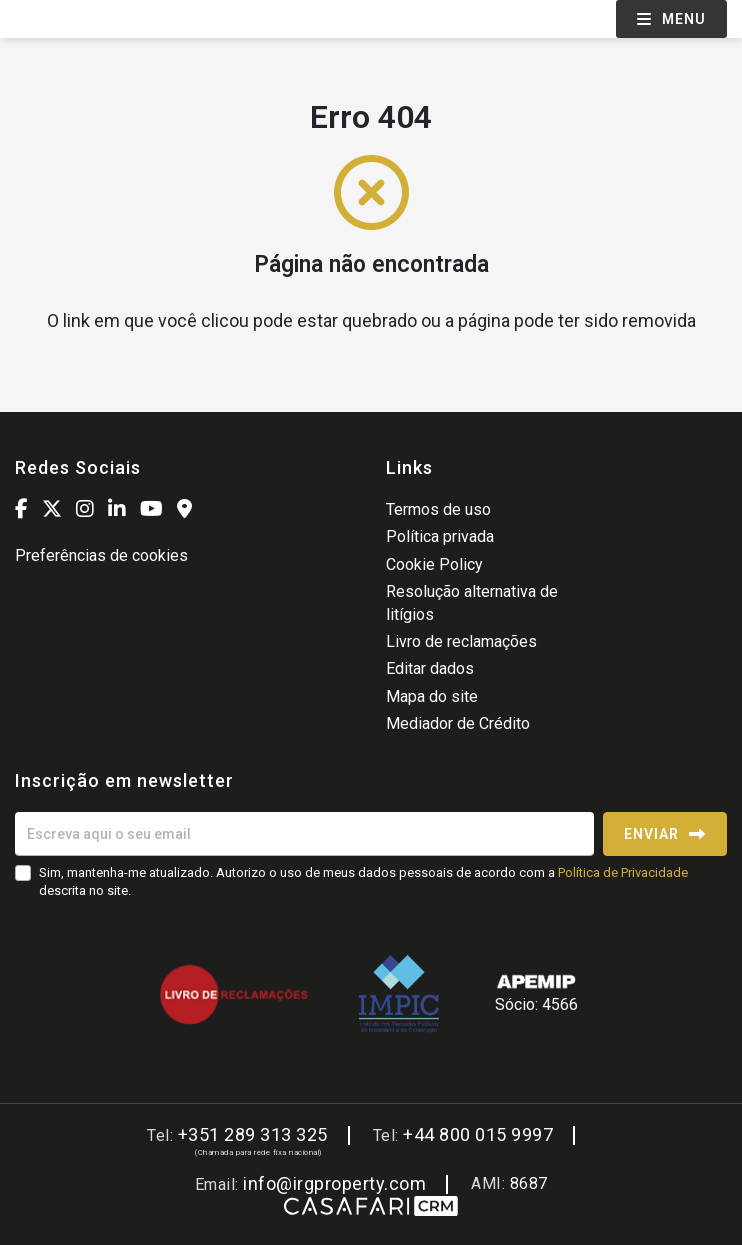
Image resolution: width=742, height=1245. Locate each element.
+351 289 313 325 (253, 1134)
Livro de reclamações (461, 641)
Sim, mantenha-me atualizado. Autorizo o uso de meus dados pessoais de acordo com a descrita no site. (363, 881)
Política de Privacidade (623, 872)
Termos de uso (438, 509)
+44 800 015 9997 (478, 1134)
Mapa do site (432, 696)
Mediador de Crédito (458, 723)
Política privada (440, 536)
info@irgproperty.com (334, 1183)
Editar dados (430, 668)
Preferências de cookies (101, 555)
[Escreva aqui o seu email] (304, 834)
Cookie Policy (434, 564)
